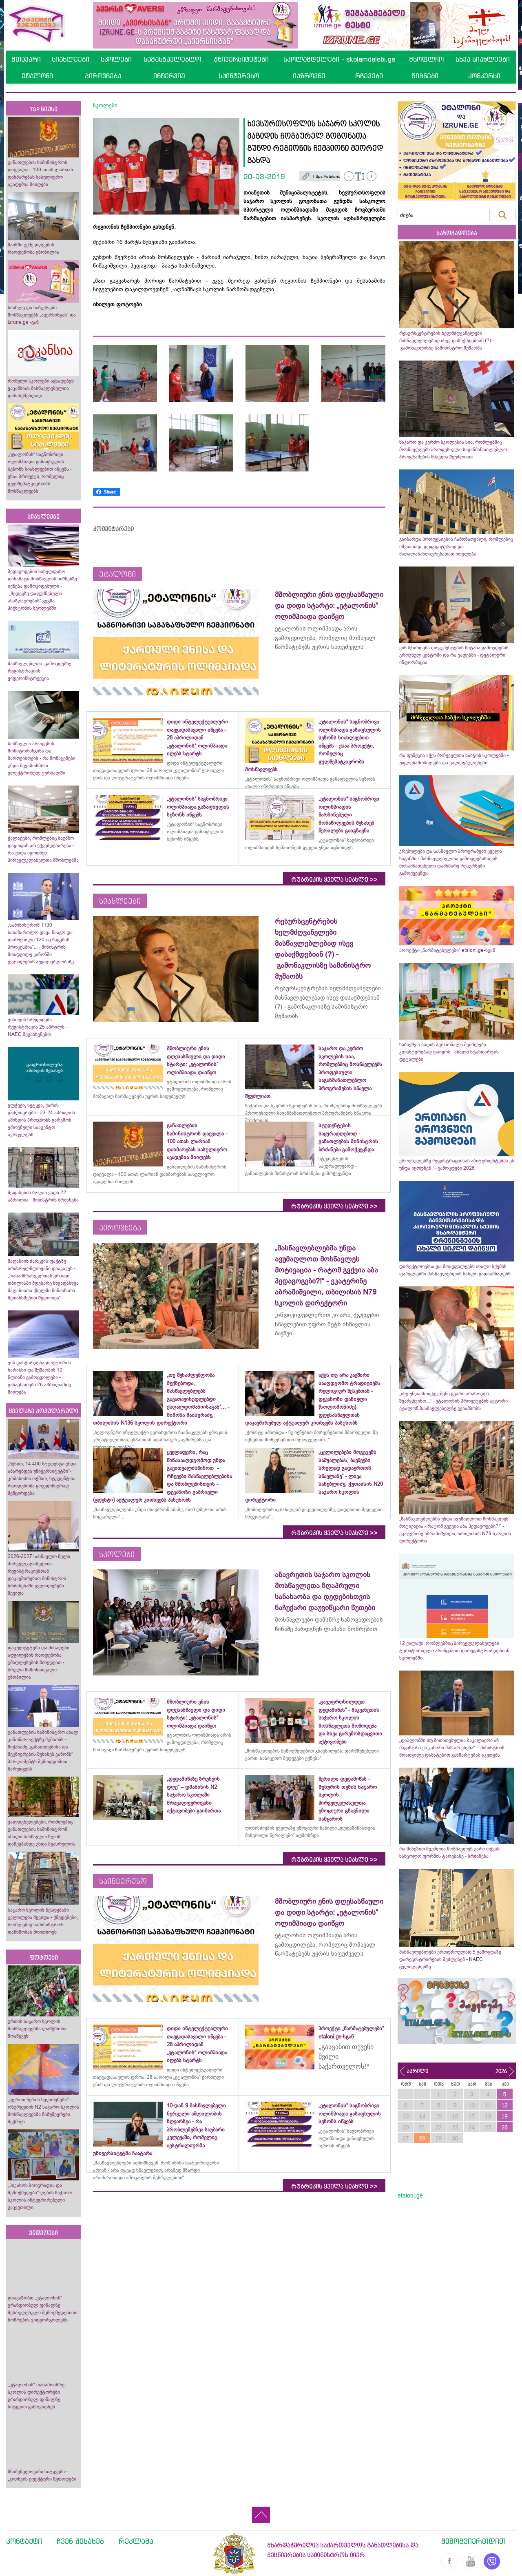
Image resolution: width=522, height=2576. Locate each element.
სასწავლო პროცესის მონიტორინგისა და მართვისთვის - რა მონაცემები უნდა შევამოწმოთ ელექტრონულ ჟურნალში (41, 758)
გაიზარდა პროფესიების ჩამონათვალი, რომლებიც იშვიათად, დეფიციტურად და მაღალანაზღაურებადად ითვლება (456, 546)
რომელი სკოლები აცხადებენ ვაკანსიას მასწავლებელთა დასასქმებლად (41, 388)
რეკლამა (136, 2540)
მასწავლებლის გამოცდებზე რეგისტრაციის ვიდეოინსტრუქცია (39, 671)
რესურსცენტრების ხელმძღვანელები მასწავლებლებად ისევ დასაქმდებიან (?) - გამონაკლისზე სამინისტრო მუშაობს (446, 340)
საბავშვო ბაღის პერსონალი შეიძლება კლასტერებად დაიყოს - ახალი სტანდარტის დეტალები (449, 1052)
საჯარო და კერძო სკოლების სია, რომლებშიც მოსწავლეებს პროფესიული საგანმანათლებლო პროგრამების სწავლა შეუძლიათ (453, 449)
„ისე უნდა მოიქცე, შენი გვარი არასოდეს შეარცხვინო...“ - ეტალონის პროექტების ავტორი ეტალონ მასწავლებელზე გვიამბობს (453, 1401)
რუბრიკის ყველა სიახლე (334, 879)
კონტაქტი (24, 2540)
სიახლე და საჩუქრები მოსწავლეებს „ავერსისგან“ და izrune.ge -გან (42, 315)
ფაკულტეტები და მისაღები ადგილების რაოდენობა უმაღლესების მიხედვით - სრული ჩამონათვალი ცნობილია (38, 1662)
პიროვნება (103, 76)
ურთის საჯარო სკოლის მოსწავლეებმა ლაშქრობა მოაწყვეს (37, 2028)
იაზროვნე (309, 76)
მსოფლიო (426, 59)
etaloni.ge (410, 2195)
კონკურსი (484, 76)
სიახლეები (70, 59)
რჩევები (369, 76)
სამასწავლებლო (172, 59)
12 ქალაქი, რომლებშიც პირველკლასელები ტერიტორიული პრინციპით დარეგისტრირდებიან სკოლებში (454, 1650)
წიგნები (424, 76)
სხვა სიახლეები (483, 59)
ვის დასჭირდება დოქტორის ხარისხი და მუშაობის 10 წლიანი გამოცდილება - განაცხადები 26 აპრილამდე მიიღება (39, 1377)
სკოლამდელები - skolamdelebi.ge (339, 59)
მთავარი (26, 59)
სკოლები (116, 59)
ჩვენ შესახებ (80, 2540)
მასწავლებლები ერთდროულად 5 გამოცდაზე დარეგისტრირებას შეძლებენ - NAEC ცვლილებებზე (450, 1959)
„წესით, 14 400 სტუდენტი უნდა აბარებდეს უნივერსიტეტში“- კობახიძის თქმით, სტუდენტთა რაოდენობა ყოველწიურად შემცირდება (42, 1478)
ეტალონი (37, 76)
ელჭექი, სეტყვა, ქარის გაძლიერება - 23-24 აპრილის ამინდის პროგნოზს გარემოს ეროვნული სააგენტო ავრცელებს (41, 1120)
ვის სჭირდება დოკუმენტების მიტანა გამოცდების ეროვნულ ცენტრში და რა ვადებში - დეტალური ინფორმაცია (454, 655)
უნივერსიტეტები (241, 59)
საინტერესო (239, 76)
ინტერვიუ (169, 76)
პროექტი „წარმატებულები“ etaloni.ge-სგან (447, 950)
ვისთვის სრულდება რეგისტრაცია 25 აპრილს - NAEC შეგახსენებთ (37, 1027)
